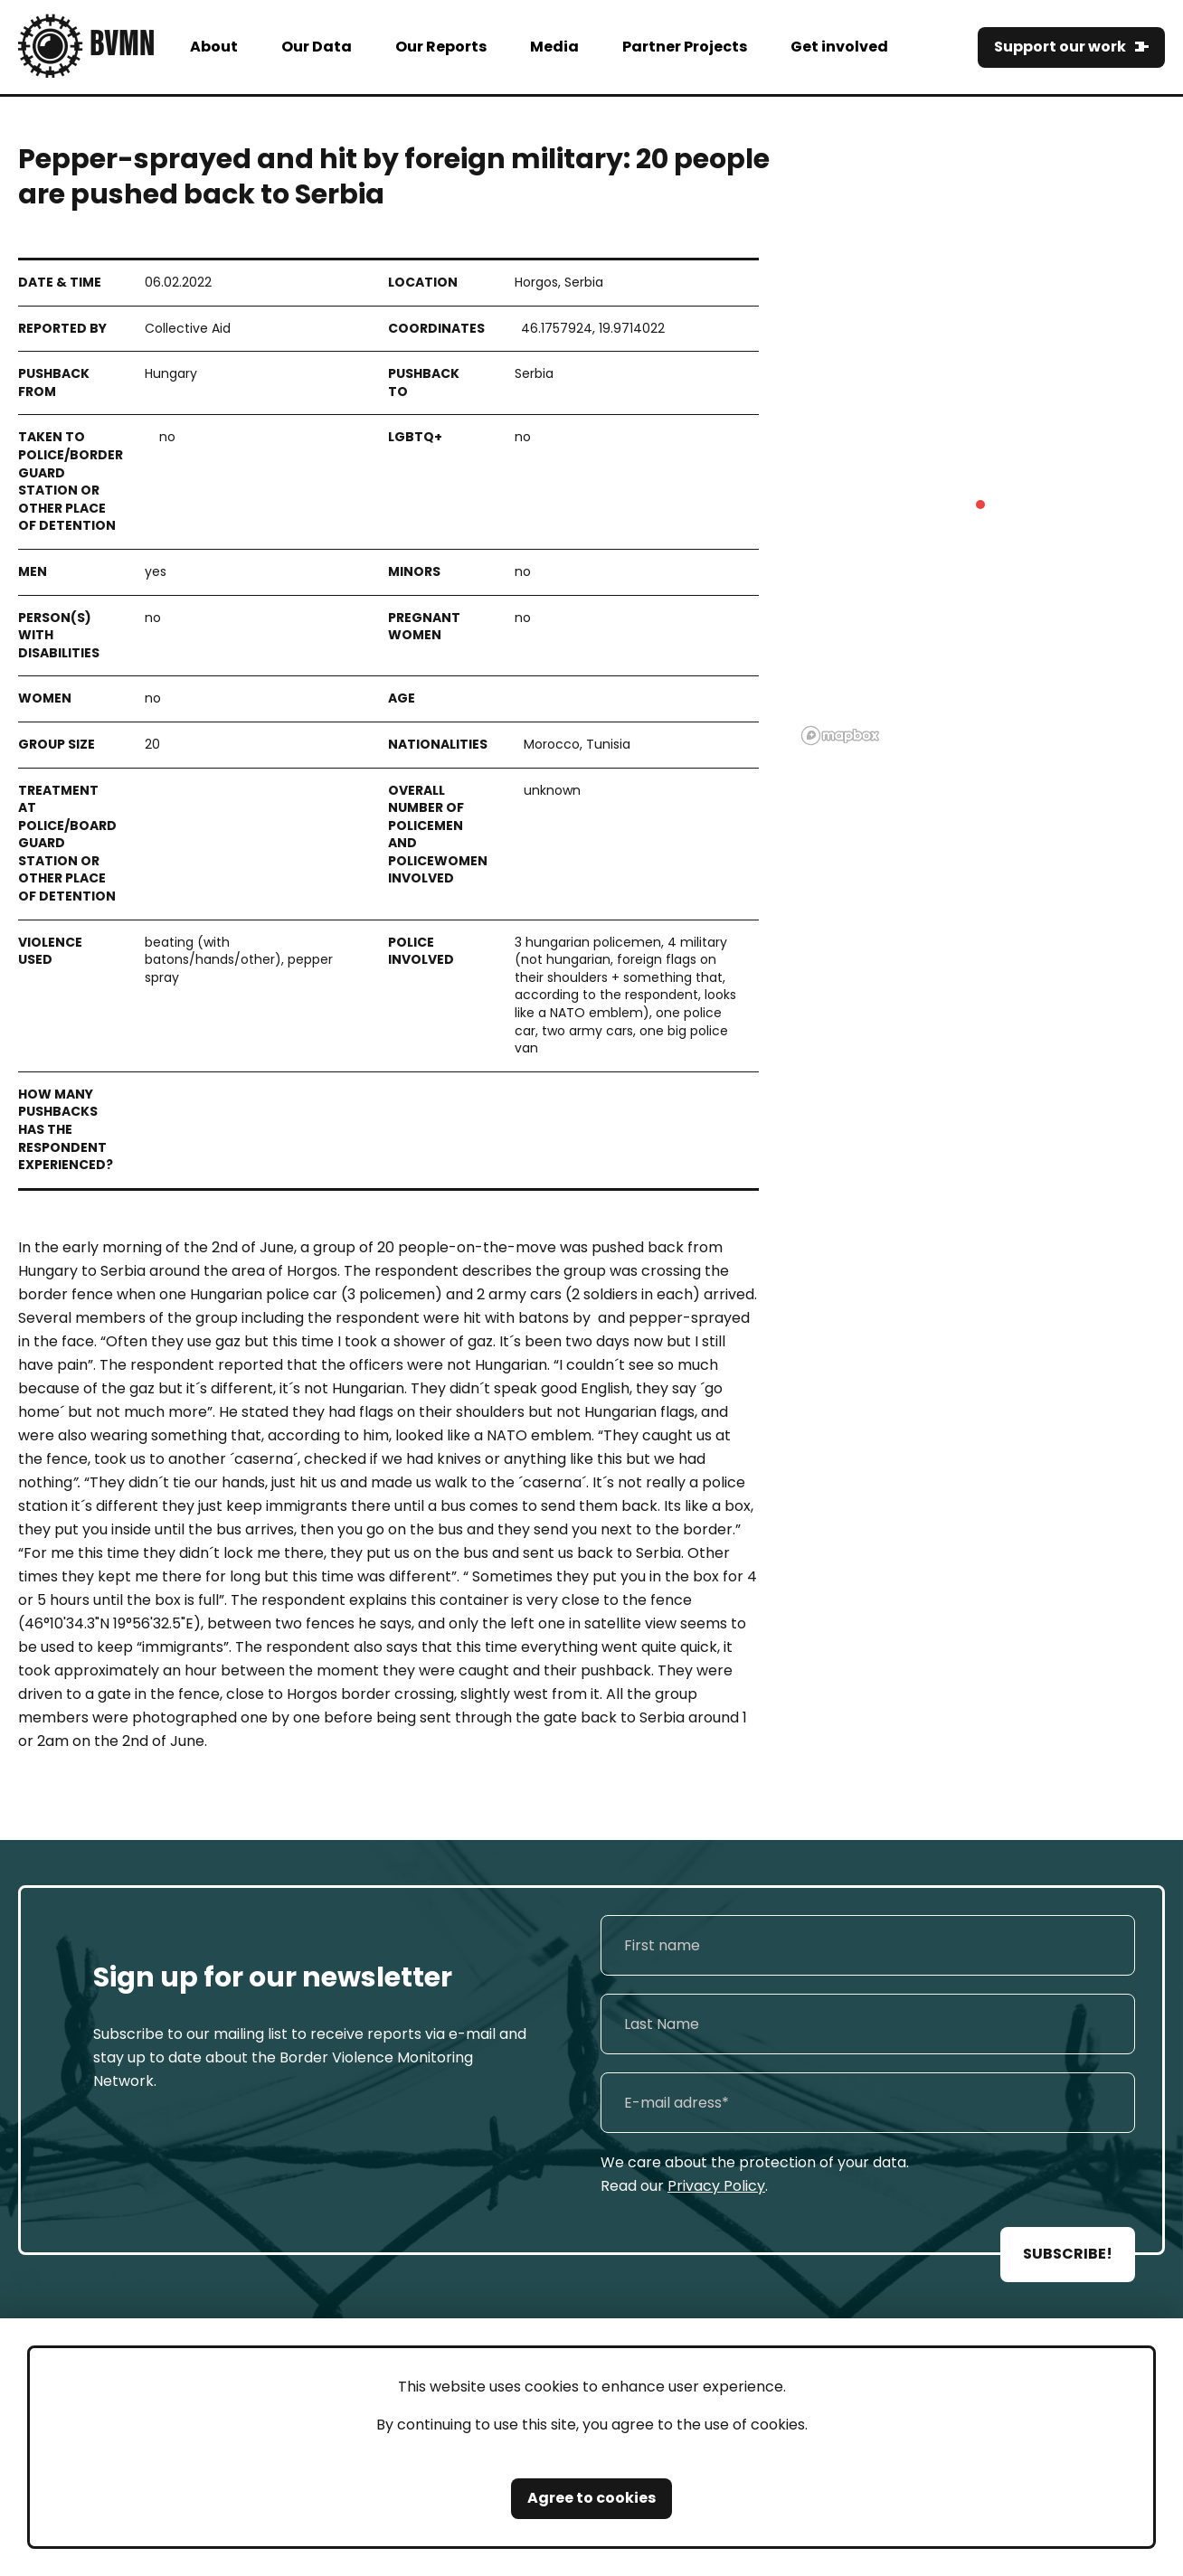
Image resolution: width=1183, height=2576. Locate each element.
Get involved (839, 46)
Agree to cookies (591, 2497)
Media (554, 46)
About (214, 46)
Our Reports (441, 46)
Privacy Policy (716, 2185)
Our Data (316, 46)
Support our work (1060, 46)
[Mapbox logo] (840, 735)
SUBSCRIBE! (1067, 2253)
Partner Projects (684, 46)
